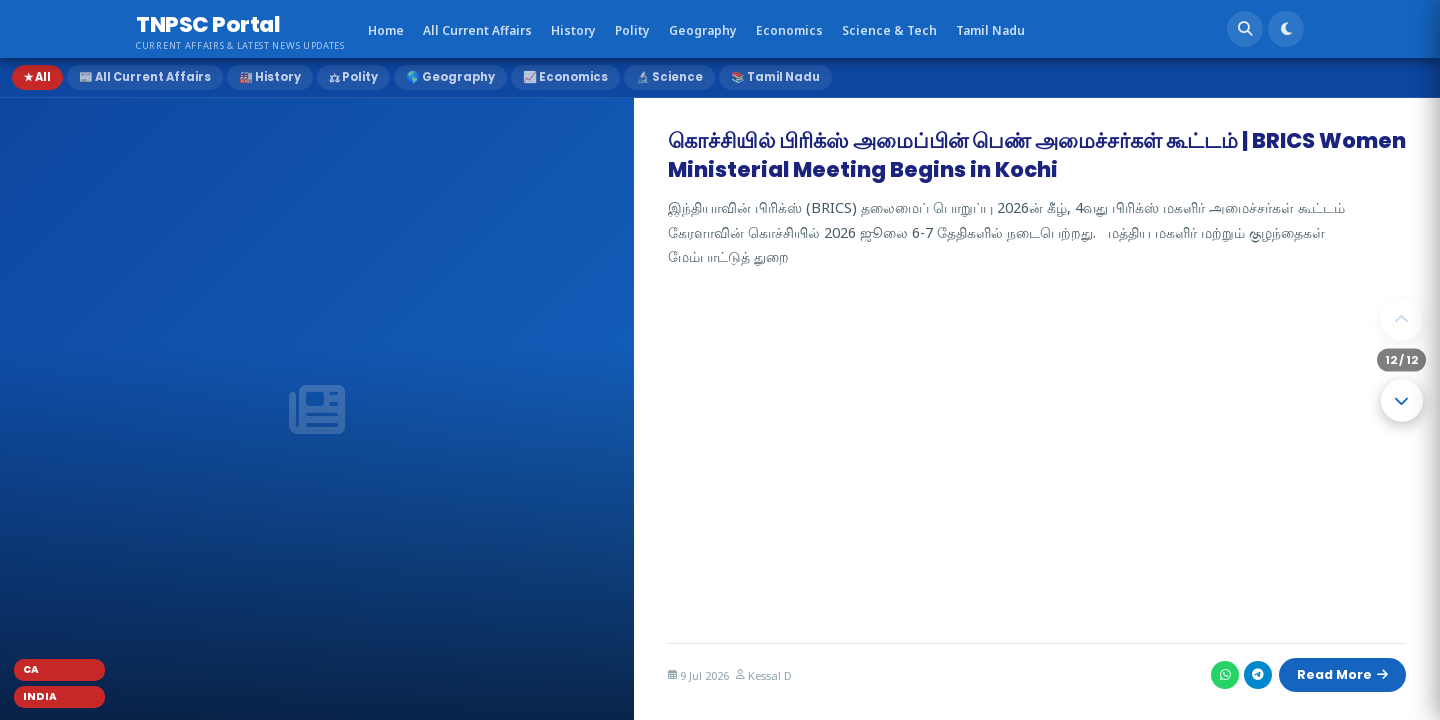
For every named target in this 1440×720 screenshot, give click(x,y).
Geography (703, 30)
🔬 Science (669, 77)
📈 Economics (565, 77)
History (573, 30)
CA (31, 669)
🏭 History (270, 77)
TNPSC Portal (208, 24)
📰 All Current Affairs (145, 77)
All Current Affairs (477, 30)
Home (386, 30)
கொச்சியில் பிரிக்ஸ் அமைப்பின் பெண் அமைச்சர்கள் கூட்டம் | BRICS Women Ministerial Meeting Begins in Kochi (1037, 155)
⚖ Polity (353, 77)
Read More (1337, 672)
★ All (37, 77)
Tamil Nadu (990, 30)
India (40, 696)
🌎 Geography (450, 77)
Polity (632, 30)
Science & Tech (889, 30)
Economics (789, 30)
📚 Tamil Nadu (775, 77)
